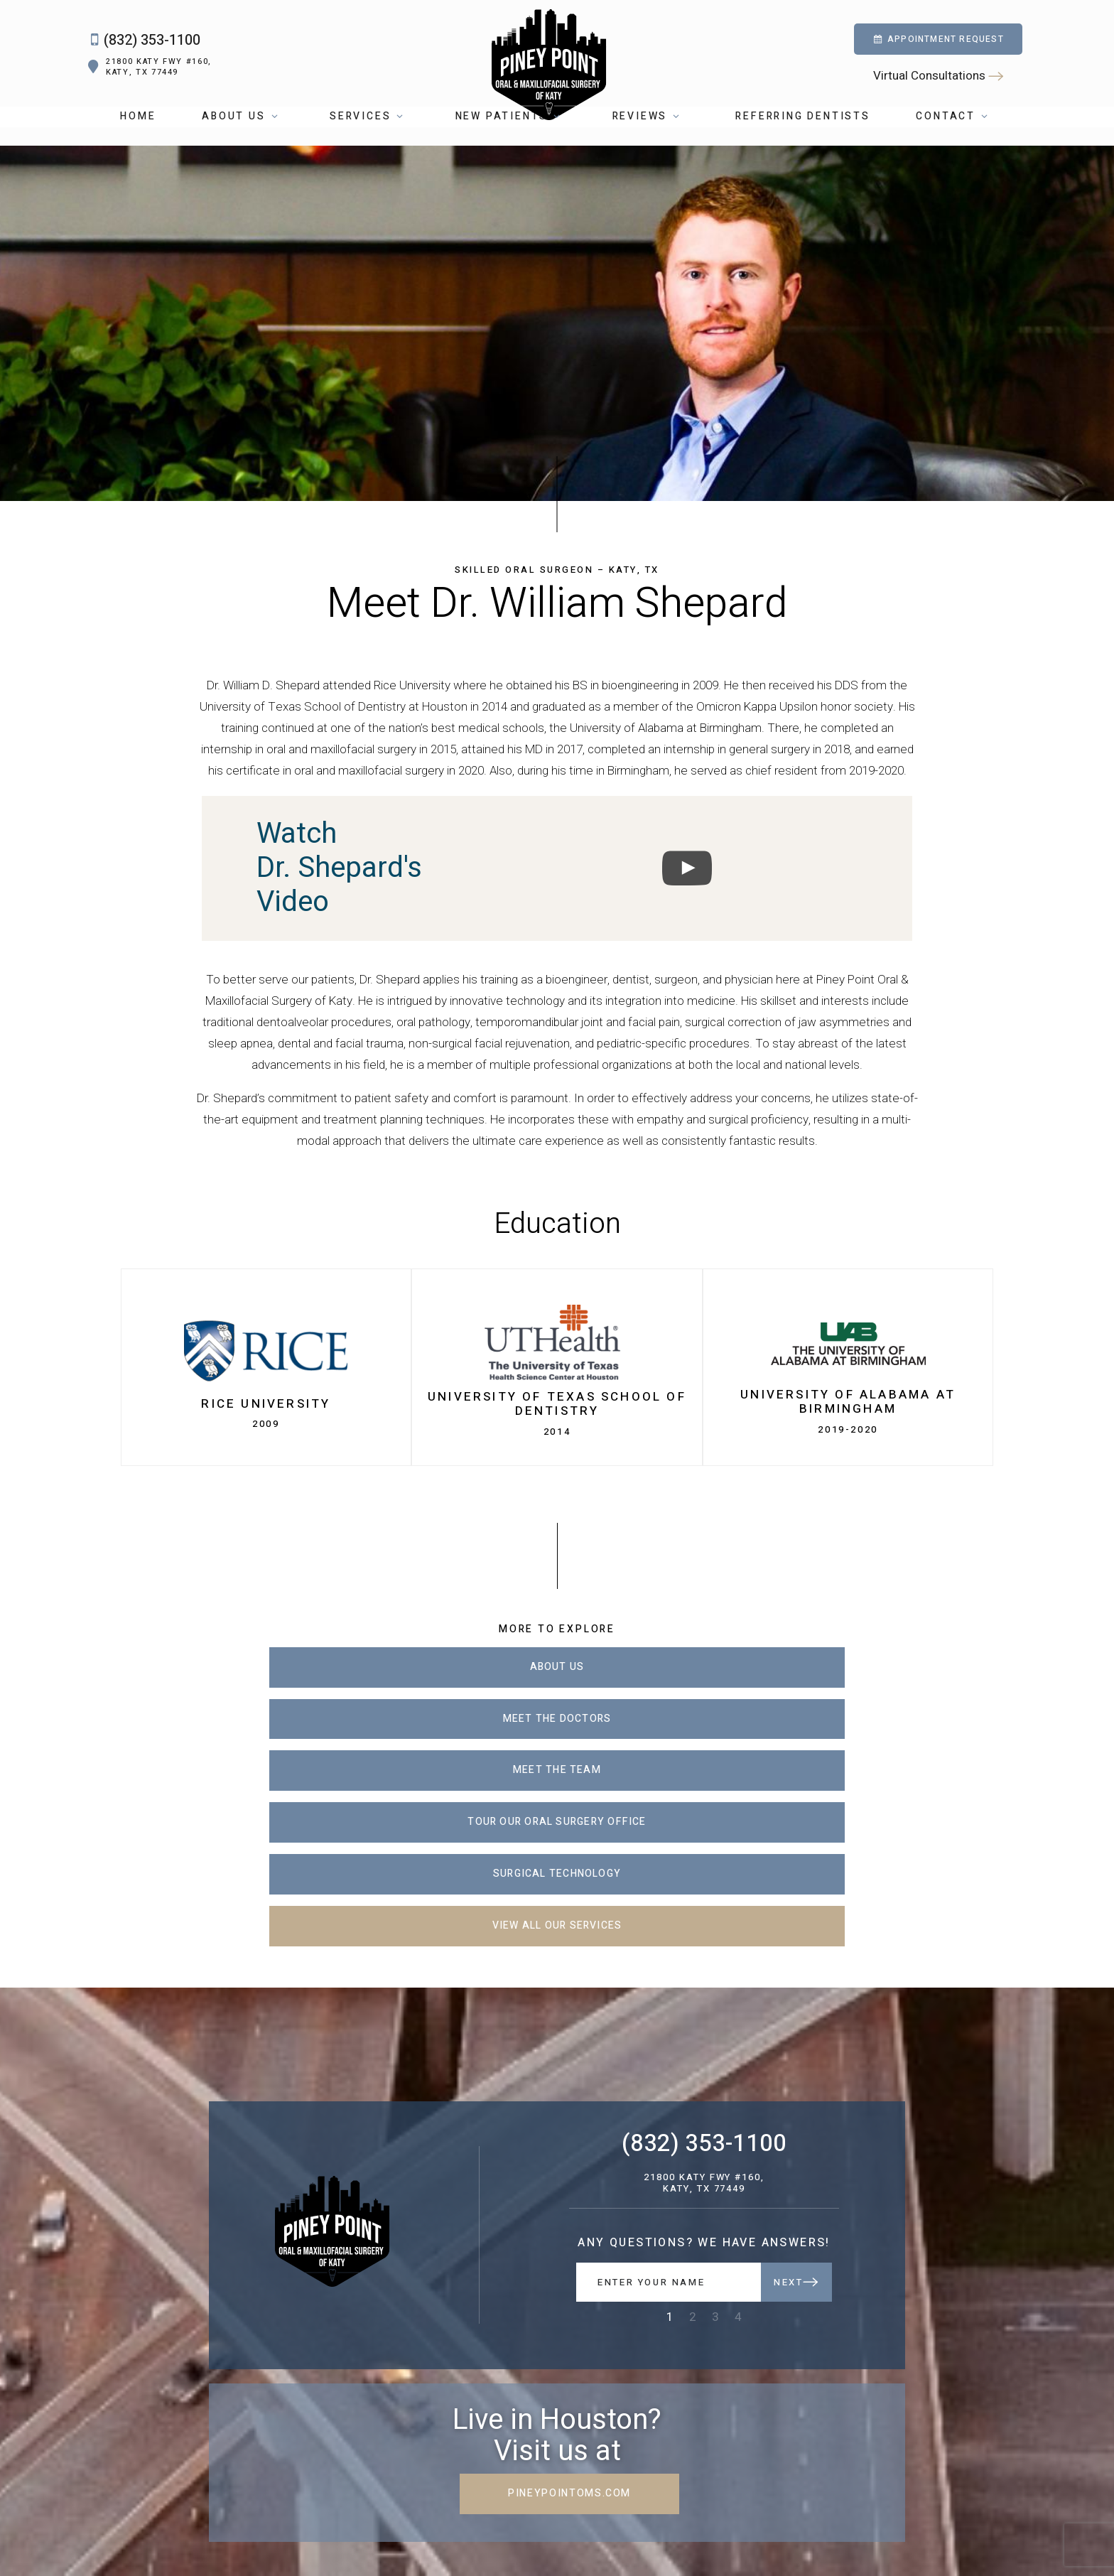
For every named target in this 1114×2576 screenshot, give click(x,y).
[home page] (547, 62)
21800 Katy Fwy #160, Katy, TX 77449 (148, 76)
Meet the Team (816, 1682)
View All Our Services (817, 1734)
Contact (956, 134)
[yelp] (272, 2506)
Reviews (651, 134)
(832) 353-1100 (141, 49)
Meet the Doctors (557, 1682)
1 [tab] (670, 2126)
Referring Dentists (802, 134)
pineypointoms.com (557, 2303)
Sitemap (657, 2535)
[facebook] (191, 2506)
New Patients (512, 134)
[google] (218, 2506)
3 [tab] (715, 2126)
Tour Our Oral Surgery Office (296, 1734)
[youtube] (245, 2506)
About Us (245, 134)
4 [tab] (738, 2126)
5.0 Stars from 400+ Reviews (234, 2534)
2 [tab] (692, 2126)
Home (138, 134)
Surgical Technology (556, 1734)
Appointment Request (938, 48)
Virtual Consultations (938, 85)
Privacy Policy (711, 2535)
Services (371, 134)
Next (796, 2091)
